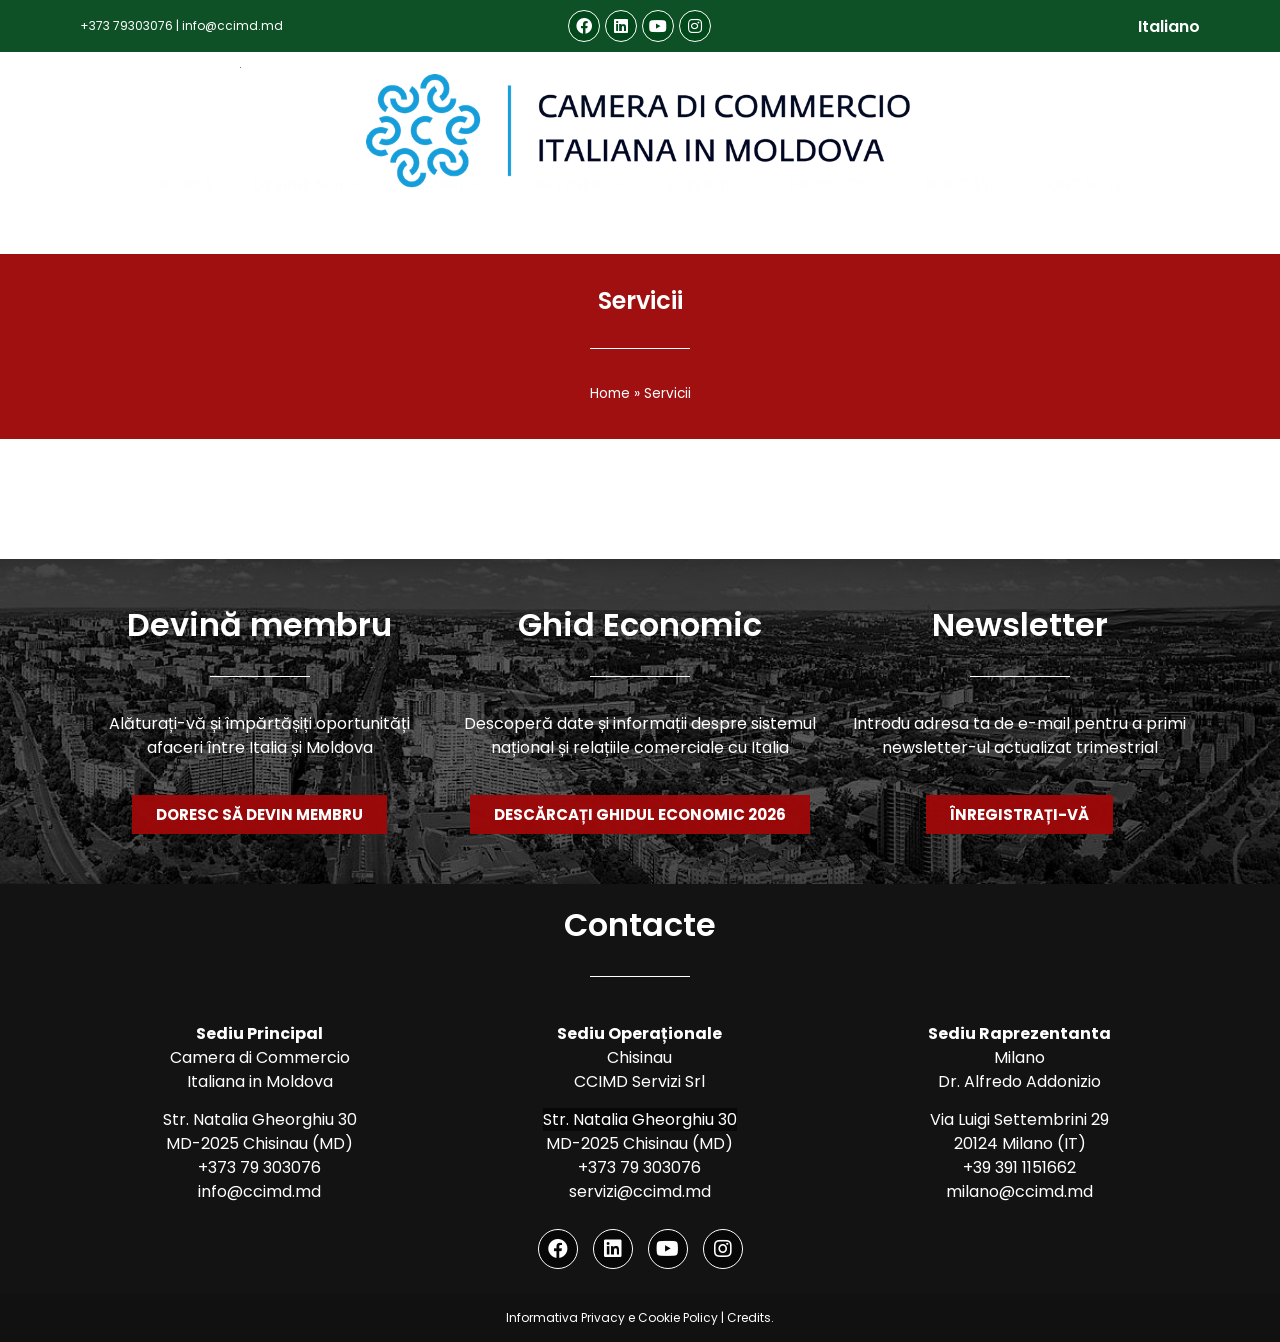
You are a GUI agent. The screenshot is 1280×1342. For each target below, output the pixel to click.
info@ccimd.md (232, 25)
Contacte (1078, 228)
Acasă (185, 228)
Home (610, 393)
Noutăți (959, 228)
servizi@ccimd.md (640, 1191)
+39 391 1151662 (1019, 1167)
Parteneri (574, 229)
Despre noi (308, 229)
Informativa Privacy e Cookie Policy (612, 1317)
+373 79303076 (126, 25)
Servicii (707, 229)
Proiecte (837, 229)
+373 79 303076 (259, 1167)
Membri (443, 229)
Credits (749, 1317)
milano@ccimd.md (1019, 1191)
